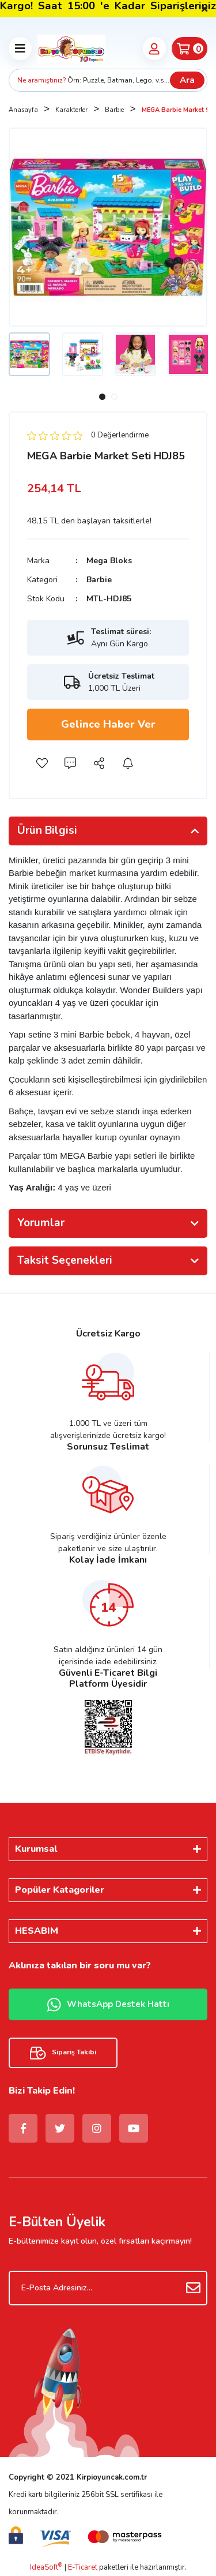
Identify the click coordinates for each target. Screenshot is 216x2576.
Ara (187, 80)
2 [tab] (114, 397)
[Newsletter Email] (108, 2288)
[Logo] (71, 48)
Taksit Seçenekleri (64, 1260)
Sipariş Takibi (63, 2053)
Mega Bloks (109, 560)
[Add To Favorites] (41, 763)
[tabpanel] (29, 354)
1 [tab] (102, 397)
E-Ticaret (82, 2567)
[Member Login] (154, 48)
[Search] (108, 80)
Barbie (99, 579)
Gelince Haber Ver (108, 724)
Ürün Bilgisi (47, 830)
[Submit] (193, 2288)
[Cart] (189, 48)
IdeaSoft (46, 2567)
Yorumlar (41, 1222)
